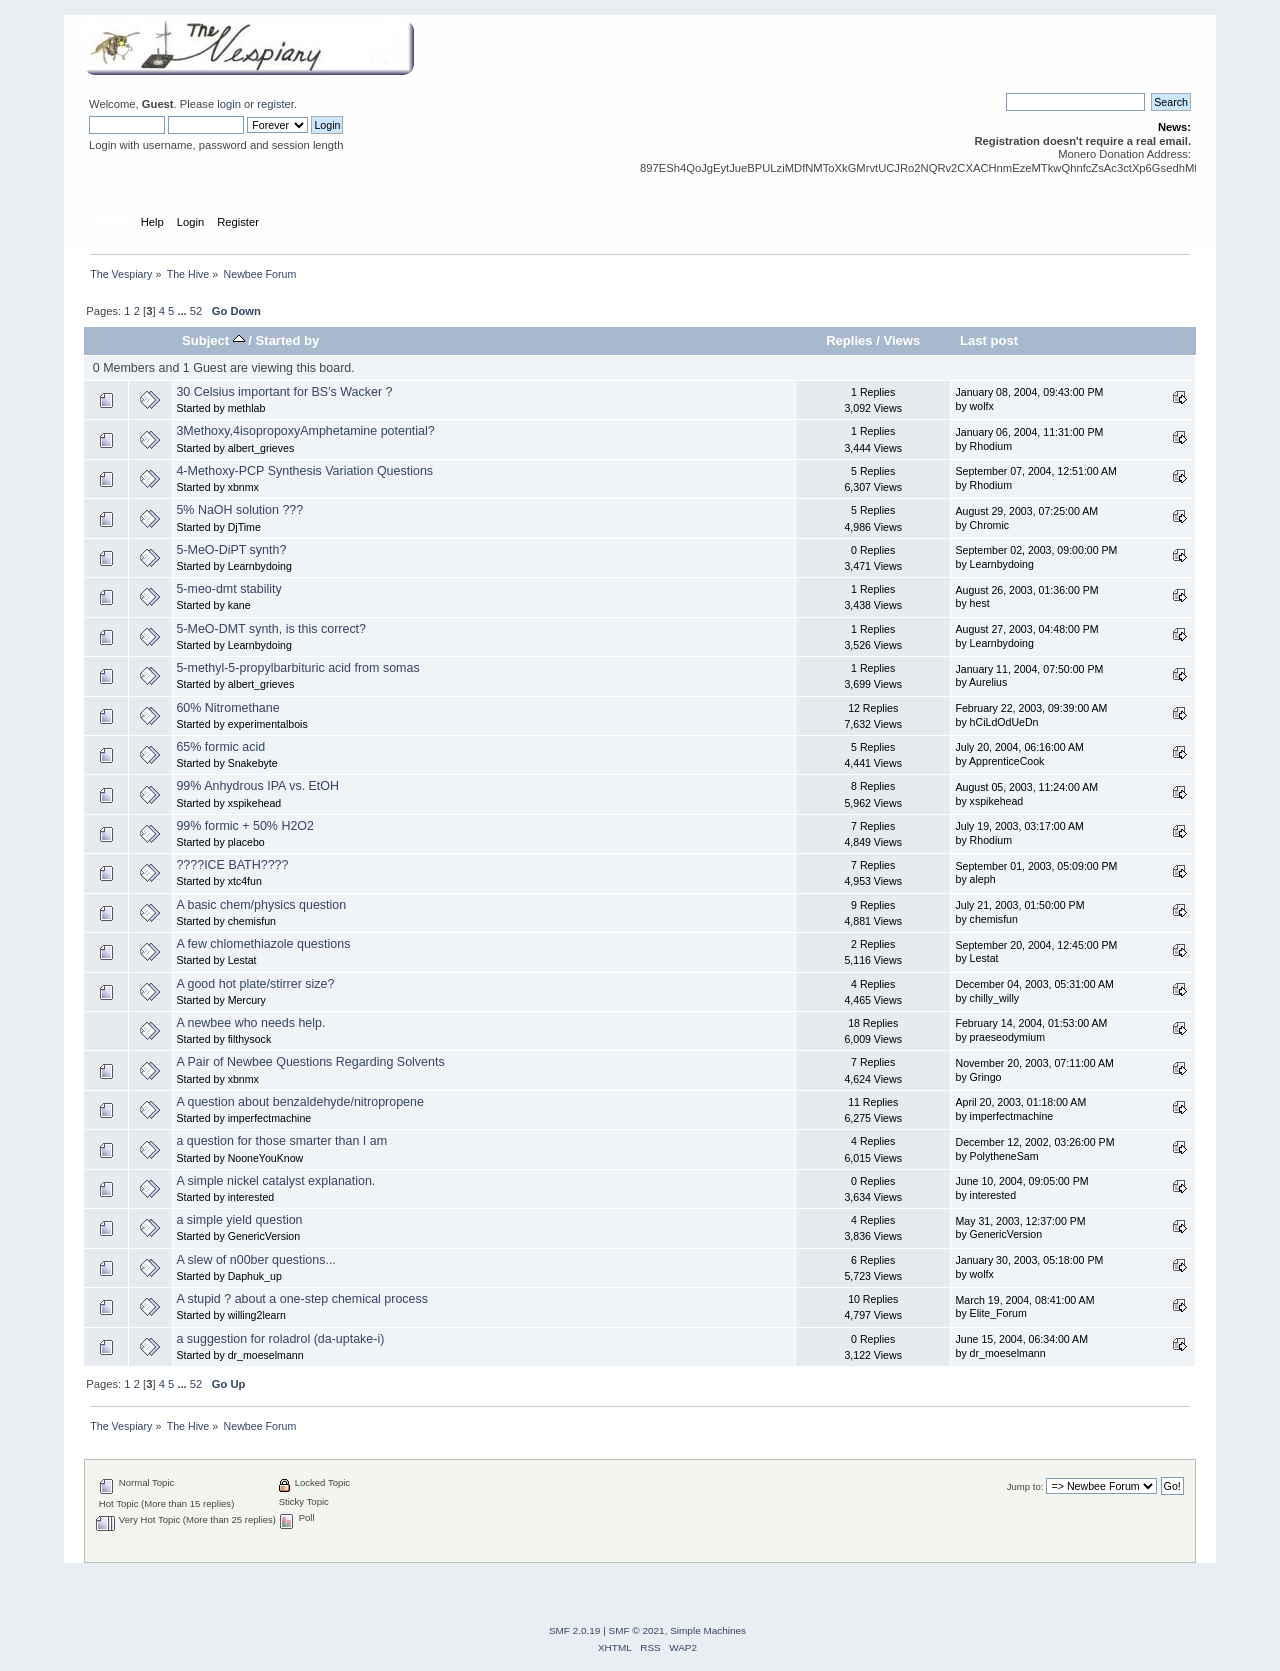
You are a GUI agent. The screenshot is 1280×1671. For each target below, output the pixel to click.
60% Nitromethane (227, 708)
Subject (213, 340)
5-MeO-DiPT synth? (231, 550)
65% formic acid (220, 747)
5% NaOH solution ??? (239, 510)
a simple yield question (239, 1220)
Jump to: (1025, 1486)
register (275, 104)
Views (901, 340)
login (229, 104)
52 (196, 311)
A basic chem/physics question (261, 905)
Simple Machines (708, 1630)
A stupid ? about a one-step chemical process (302, 1299)
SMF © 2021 (637, 1630)
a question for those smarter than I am (281, 1141)
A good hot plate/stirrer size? (255, 984)
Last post (989, 340)
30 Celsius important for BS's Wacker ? (284, 392)
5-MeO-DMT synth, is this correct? (271, 629)
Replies (849, 340)
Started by (288, 340)
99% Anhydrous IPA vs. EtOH (257, 786)
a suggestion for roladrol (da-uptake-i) (280, 1339)
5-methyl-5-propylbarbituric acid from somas (297, 668)
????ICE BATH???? (232, 865)
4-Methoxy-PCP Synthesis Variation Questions (304, 471)
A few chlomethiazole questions (263, 944)
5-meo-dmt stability (228, 589)
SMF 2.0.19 (575, 1630)
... (183, 311)
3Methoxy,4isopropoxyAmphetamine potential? (305, 431)
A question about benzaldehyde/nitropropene (300, 1102)
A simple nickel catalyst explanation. (275, 1181)
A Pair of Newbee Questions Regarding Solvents (310, 1062)
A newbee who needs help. (250, 1023)
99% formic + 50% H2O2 (245, 826)
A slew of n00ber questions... (255, 1260)
